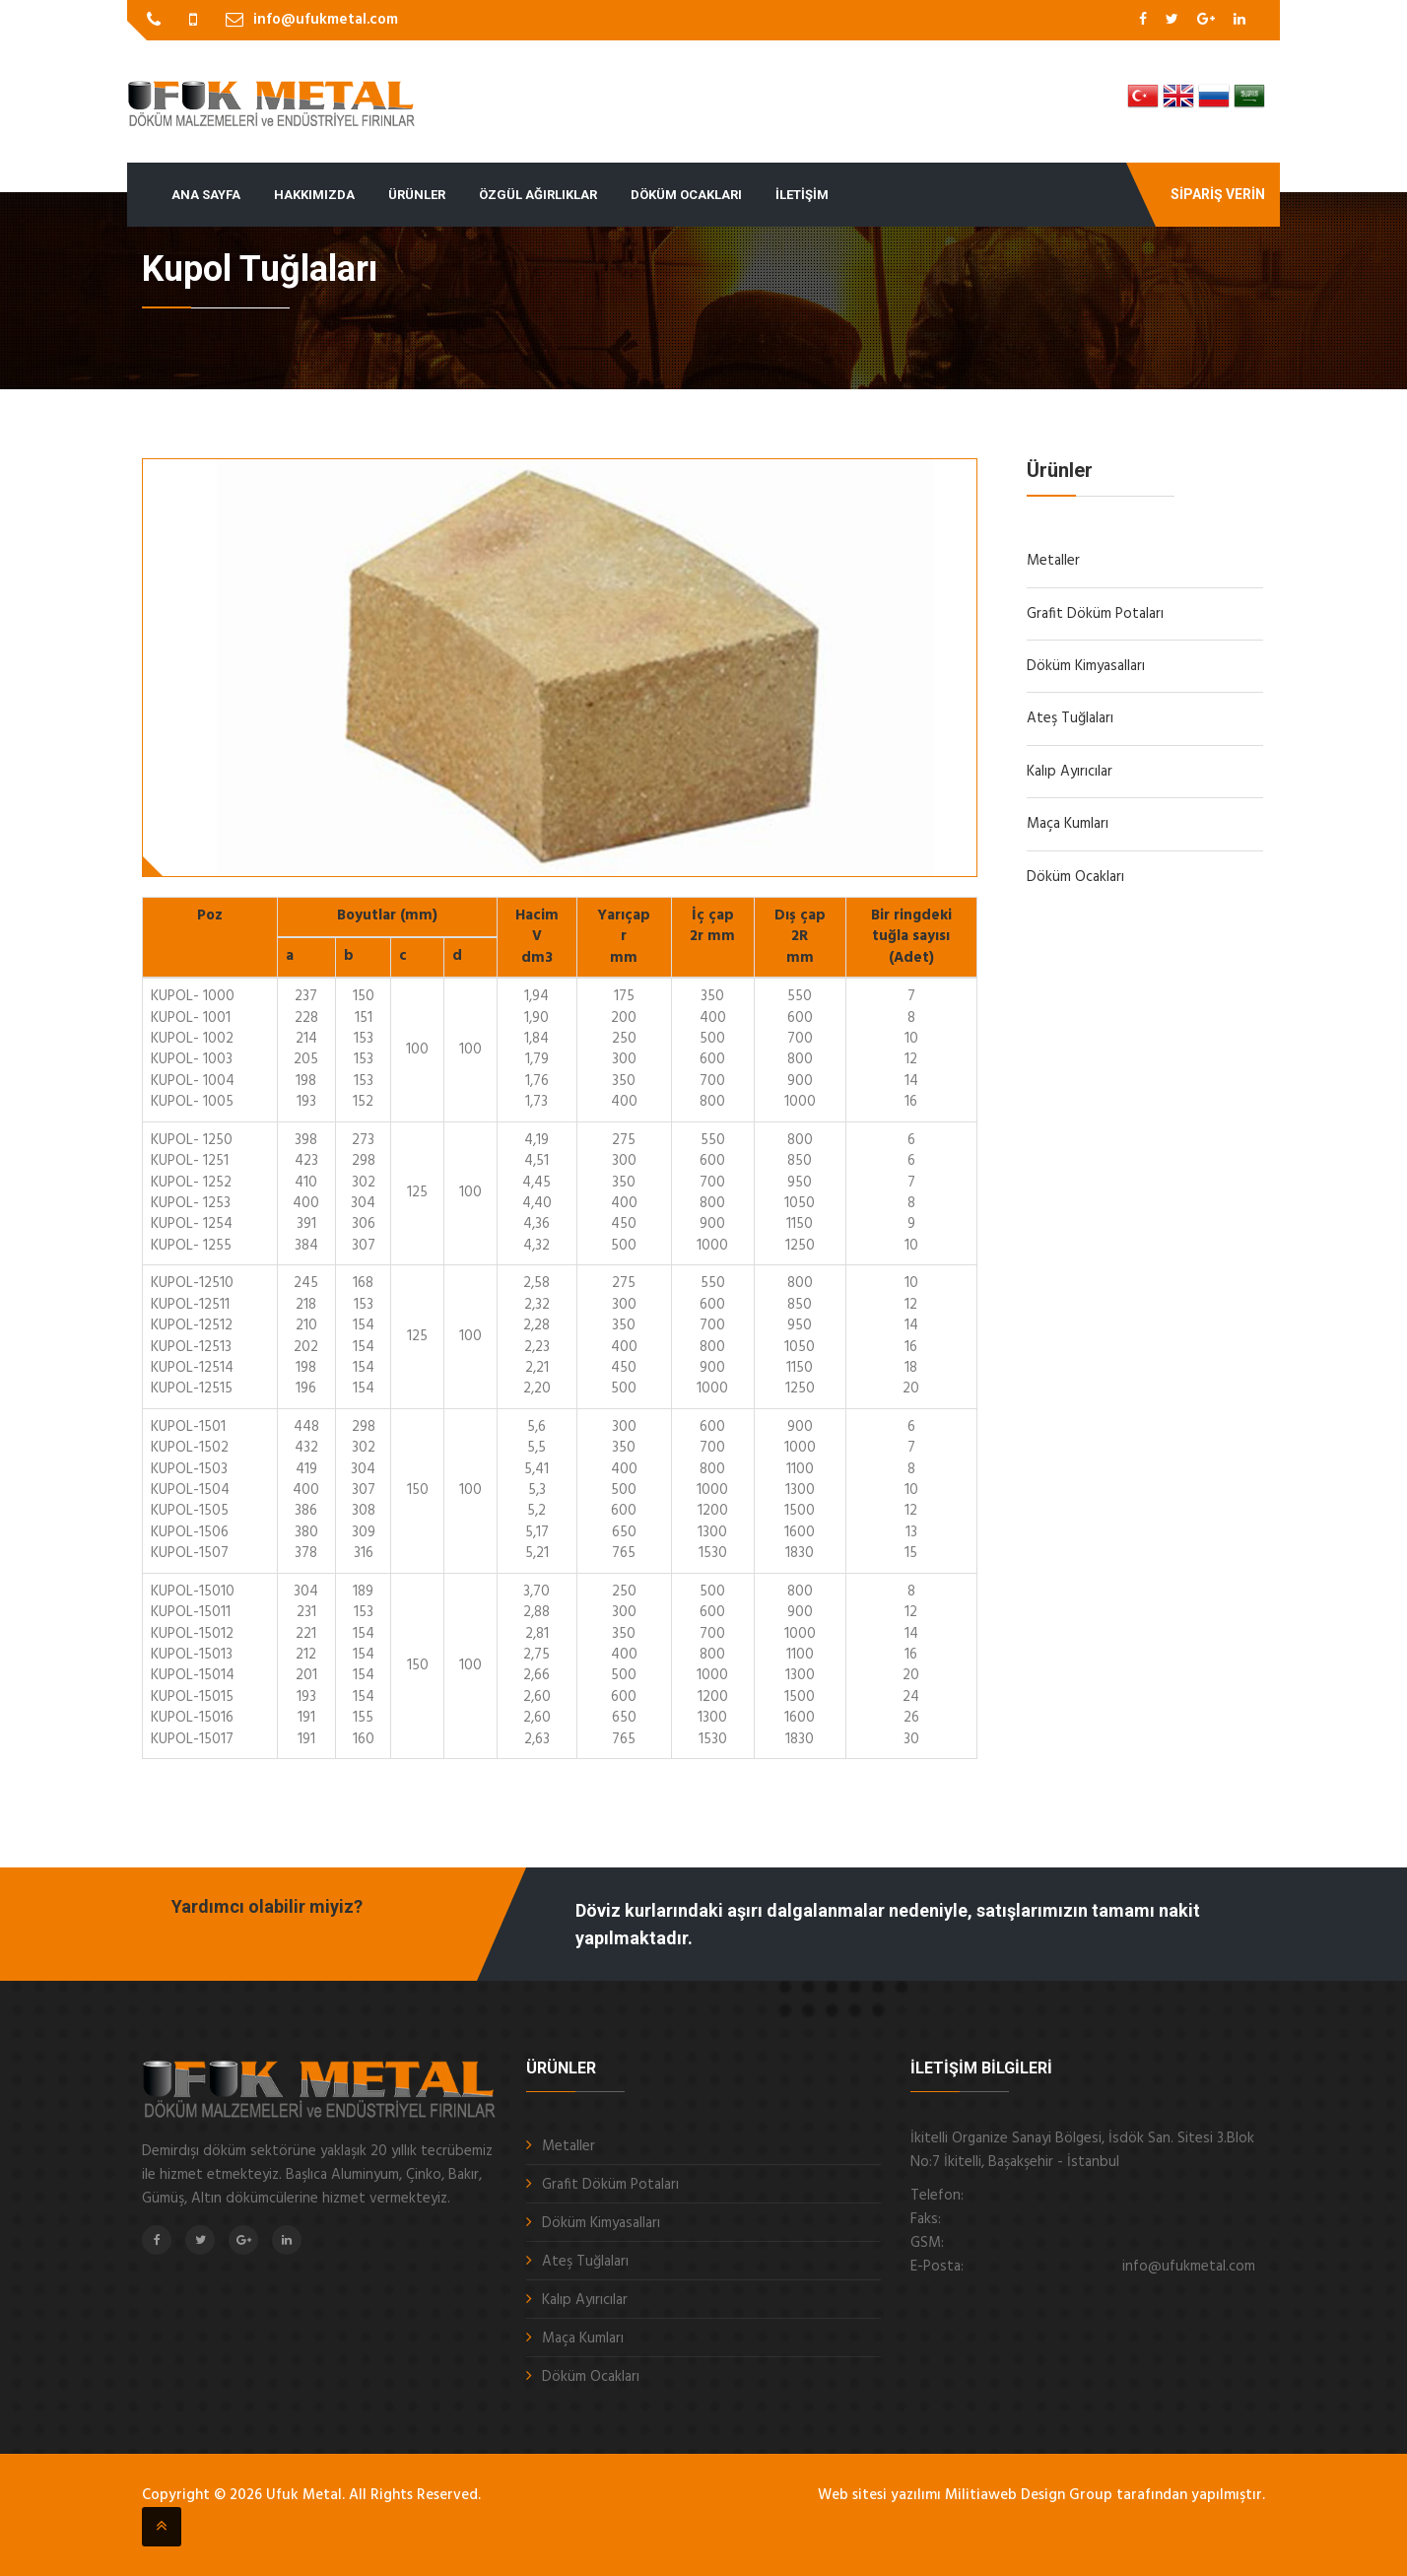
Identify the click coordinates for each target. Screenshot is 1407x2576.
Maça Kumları (1067, 824)
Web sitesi (852, 2495)
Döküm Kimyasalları (1086, 666)
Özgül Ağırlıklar (538, 194)
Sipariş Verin (1218, 194)
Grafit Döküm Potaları (1095, 614)
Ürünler (416, 194)
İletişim (802, 194)
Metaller (1053, 561)
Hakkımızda (314, 194)
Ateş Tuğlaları (1070, 718)
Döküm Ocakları (686, 194)
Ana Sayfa (205, 194)
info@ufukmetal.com (325, 20)
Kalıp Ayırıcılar (1069, 771)
